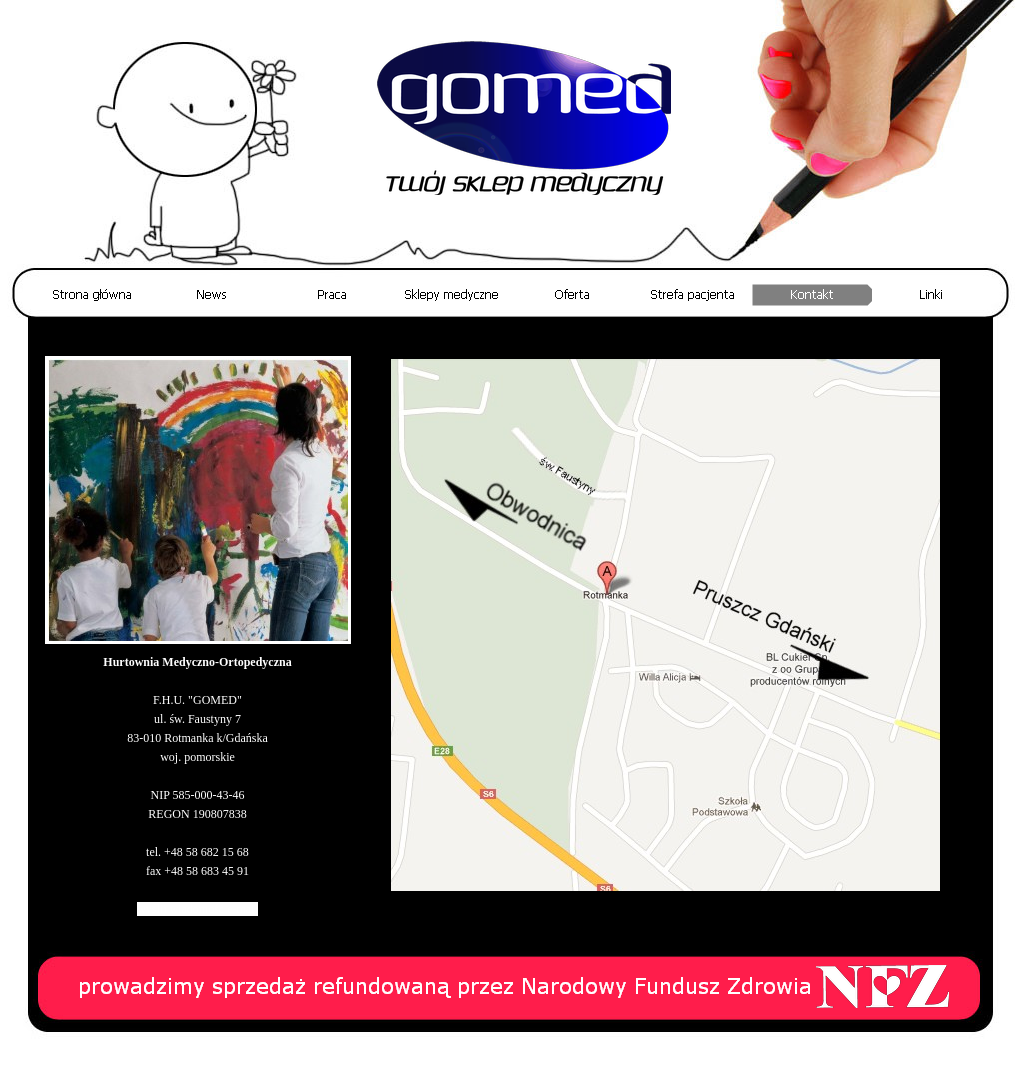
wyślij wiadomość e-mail (197, 909)
